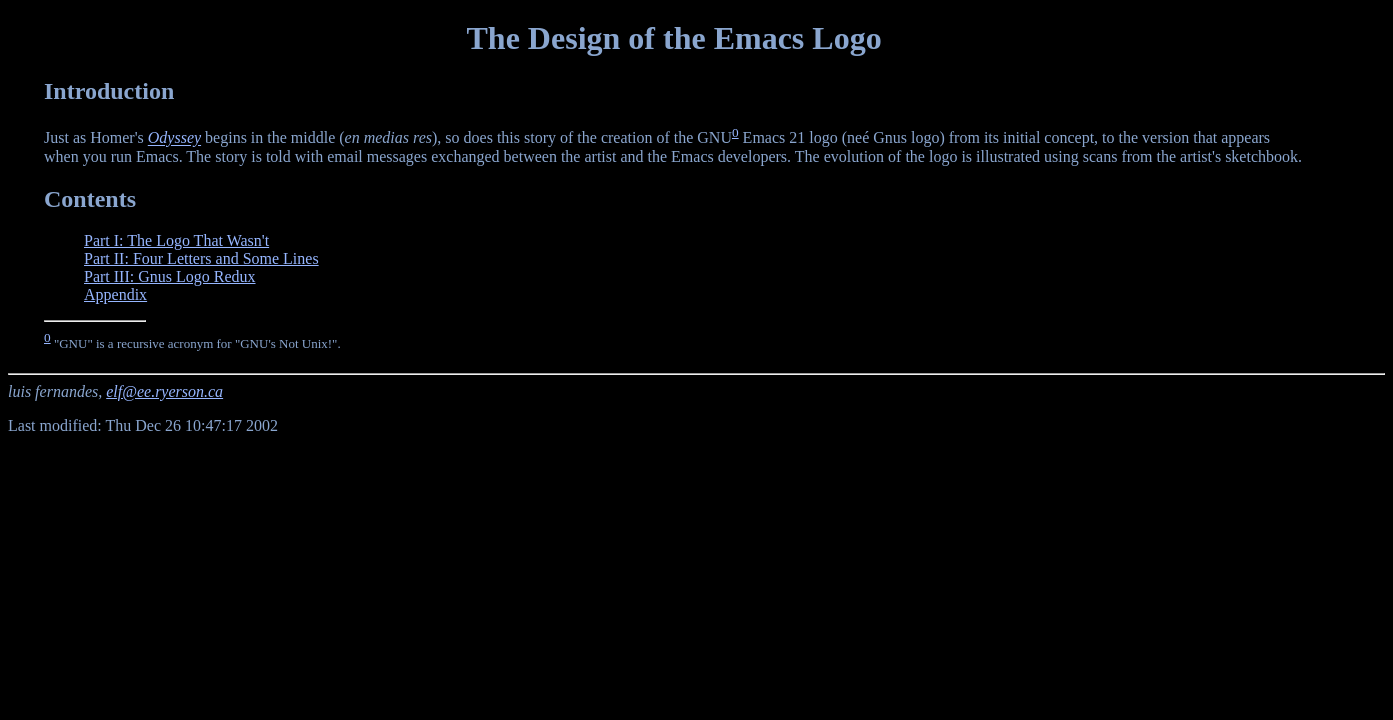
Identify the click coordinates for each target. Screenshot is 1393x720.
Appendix (115, 294)
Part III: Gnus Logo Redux (170, 276)
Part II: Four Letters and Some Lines (201, 258)
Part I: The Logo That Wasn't (176, 240)
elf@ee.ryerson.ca (164, 391)
